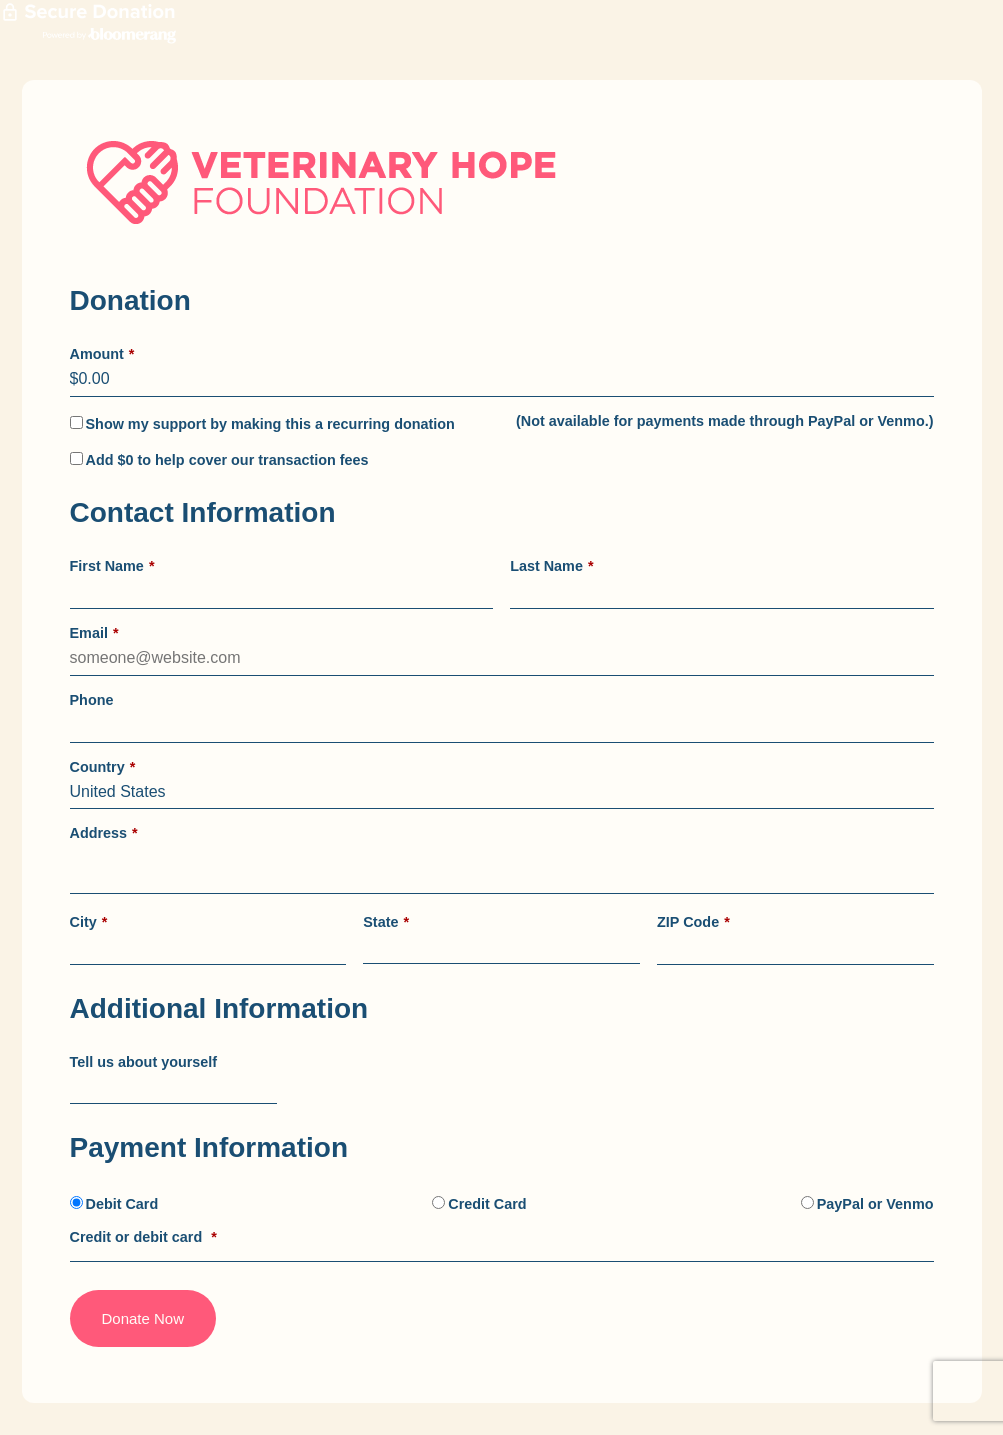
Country (103, 767)
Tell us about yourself (144, 1062)
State (386, 922)
